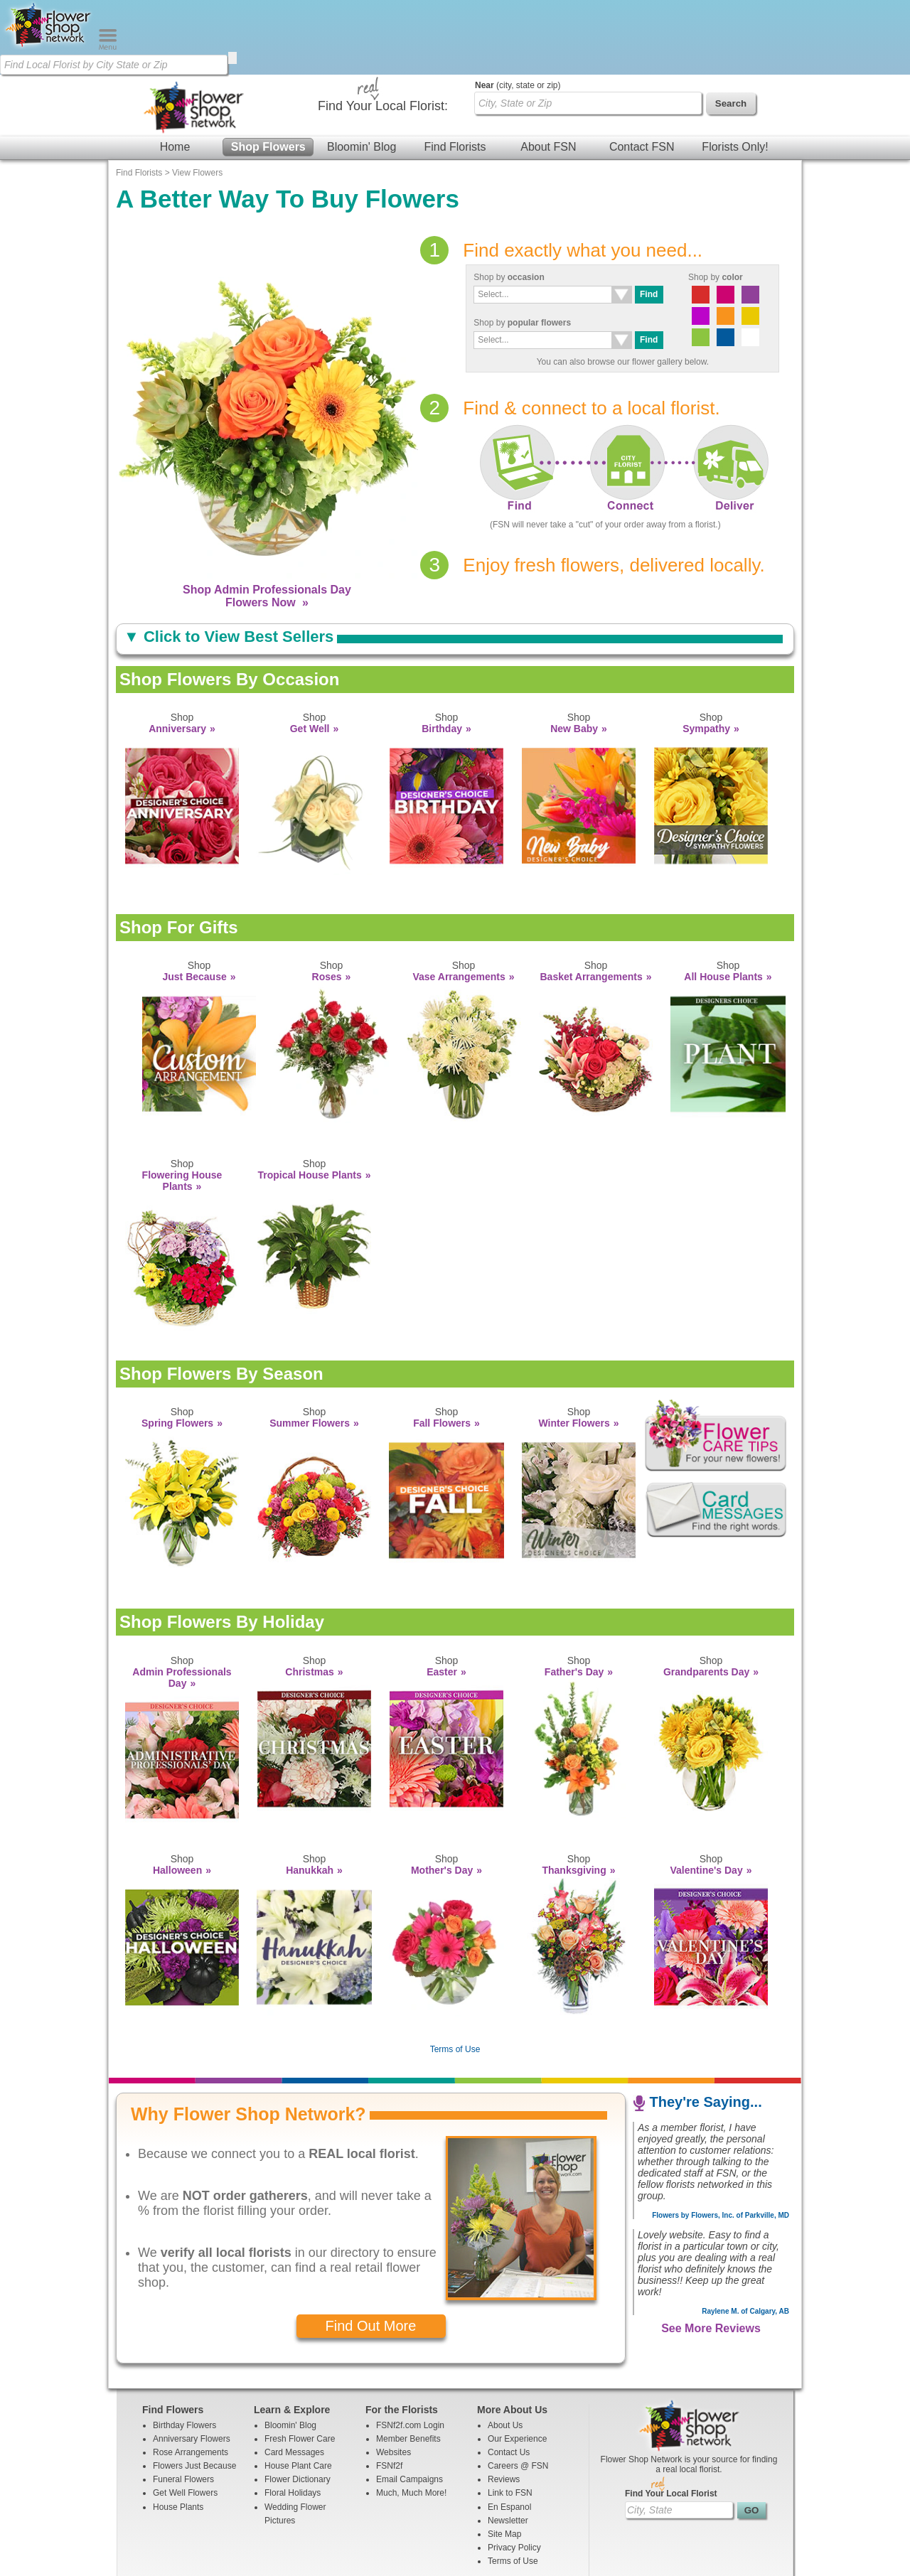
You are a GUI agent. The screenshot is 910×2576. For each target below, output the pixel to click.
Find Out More (371, 2251)
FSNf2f (389, 2391)
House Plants (178, 2432)
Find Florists (455, 72)
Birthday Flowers (184, 2351)
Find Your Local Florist (671, 2419)
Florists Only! (735, 72)
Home (175, 72)
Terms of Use (455, 1975)
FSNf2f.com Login (410, 2351)
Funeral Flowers (183, 2405)
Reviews (504, 2405)
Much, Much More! (411, 2418)
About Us (505, 2351)
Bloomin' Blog (361, 72)
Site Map (504, 2459)
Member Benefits (408, 2364)
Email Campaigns (409, 2405)
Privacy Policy (514, 2473)
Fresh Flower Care (299, 2364)
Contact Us (509, 2378)
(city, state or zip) (517, 11)
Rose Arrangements (190, 2378)
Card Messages (294, 2378)
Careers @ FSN (518, 2391)
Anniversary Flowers (191, 2364)
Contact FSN (642, 72)
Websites (393, 2378)
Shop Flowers (268, 72)
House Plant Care (298, 2391)
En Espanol (509, 2432)
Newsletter (508, 2446)
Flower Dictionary (297, 2405)
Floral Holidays (292, 2418)
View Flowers (197, 98)
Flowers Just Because (194, 2391)
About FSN (548, 72)
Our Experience (517, 2364)
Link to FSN (510, 2418)
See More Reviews (711, 2254)
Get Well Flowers (185, 2418)
